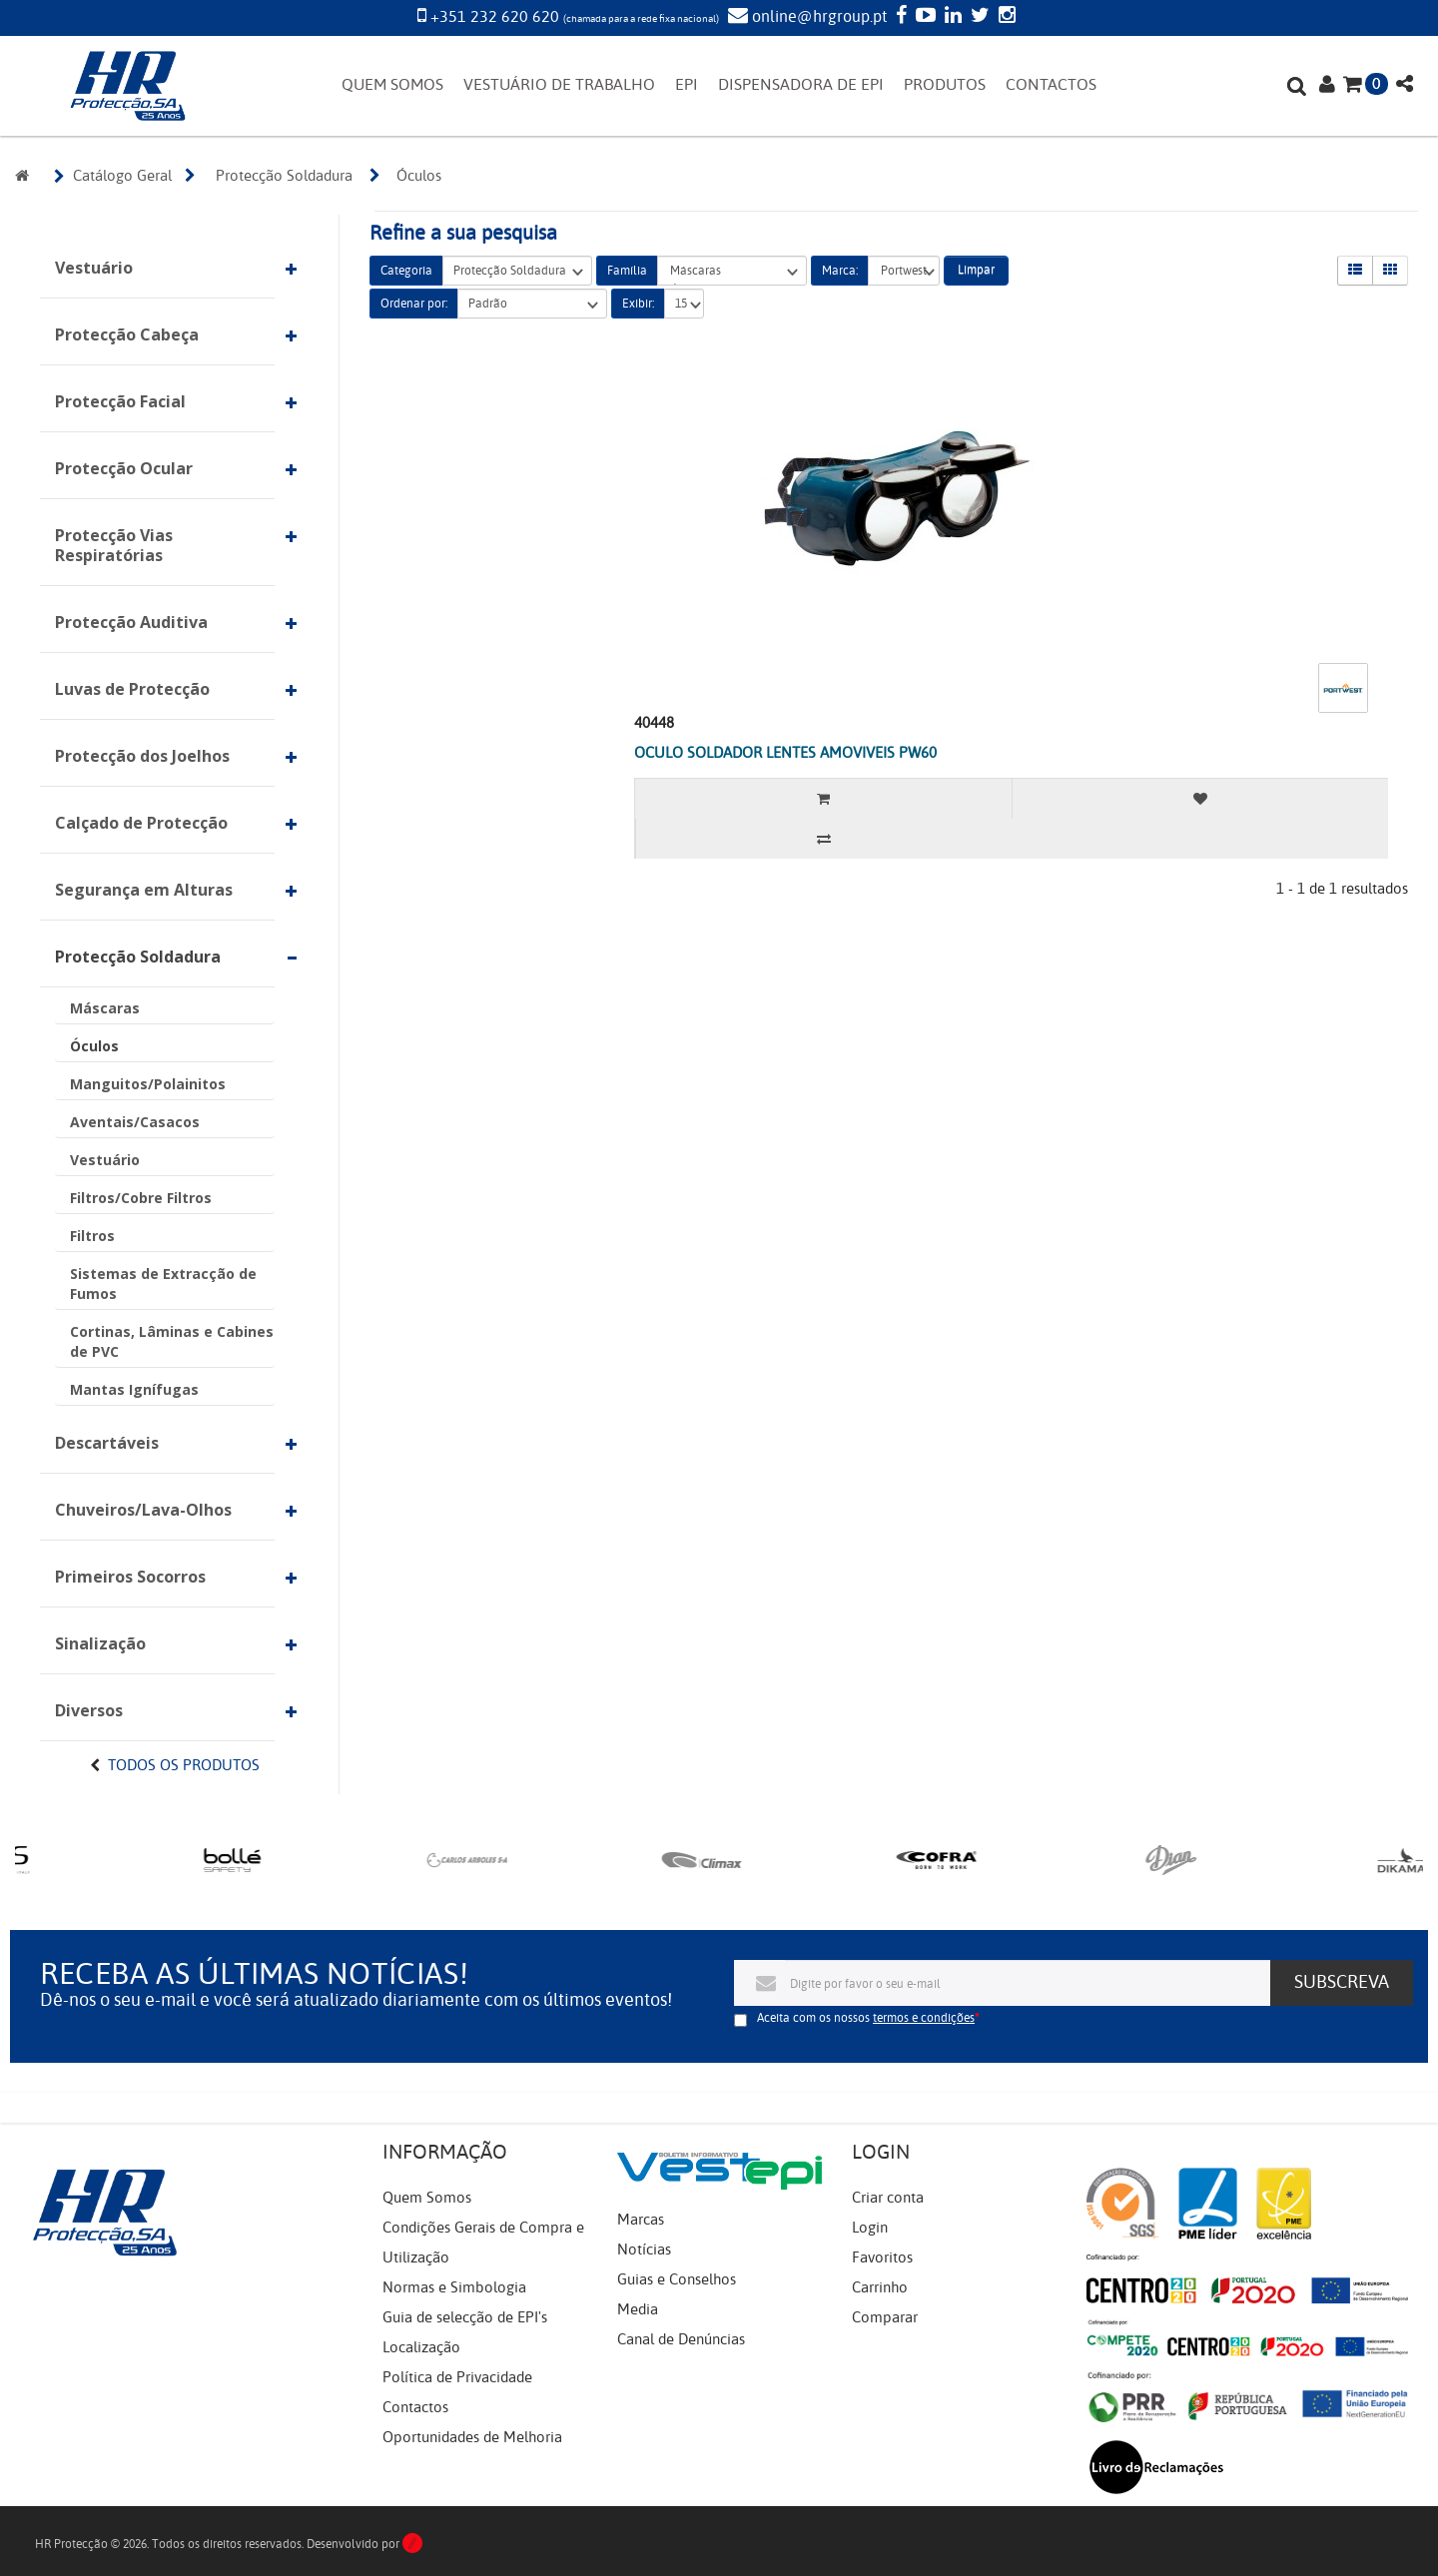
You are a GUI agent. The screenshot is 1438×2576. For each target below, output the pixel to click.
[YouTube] (923, 17)
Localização (421, 2347)
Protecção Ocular (124, 468)
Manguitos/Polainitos (148, 1083)
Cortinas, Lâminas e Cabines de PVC (172, 1341)
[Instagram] (1005, 17)
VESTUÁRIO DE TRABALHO (559, 85)
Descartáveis (107, 1443)
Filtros (92, 1235)
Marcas (640, 2220)
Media (637, 2309)
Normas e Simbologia (454, 2287)
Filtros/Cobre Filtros (141, 1197)
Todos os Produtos (184, 1765)
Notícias (644, 2249)
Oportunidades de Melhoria (472, 2437)
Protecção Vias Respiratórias (114, 545)
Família (627, 271)
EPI (686, 85)
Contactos (415, 2407)
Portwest (904, 271)
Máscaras (105, 1007)
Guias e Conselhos (676, 2279)
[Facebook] (899, 17)
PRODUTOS (945, 85)
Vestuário (94, 268)
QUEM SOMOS (392, 85)
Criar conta (888, 2198)
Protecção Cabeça (127, 334)
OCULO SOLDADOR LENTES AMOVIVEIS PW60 (785, 753)
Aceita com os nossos (866, 2018)
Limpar (976, 270)
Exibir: (638, 304)
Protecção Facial (120, 401)
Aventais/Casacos (135, 1121)
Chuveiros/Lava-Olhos (143, 1510)
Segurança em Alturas (144, 890)
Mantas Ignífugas (134, 1389)
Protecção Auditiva (131, 622)
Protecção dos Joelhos (142, 756)
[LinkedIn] (951, 17)
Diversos (89, 1710)
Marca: (840, 271)
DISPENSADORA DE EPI (801, 85)
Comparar (885, 2317)
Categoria (406, 271)
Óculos (94, 1045)
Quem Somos (426, 2198)
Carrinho (880, 2287)
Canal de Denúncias (681, 2339)
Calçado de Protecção (141, 823)
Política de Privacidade (457, 2377)
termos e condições (924, 2018)
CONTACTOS (1051, 85)
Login (870, 2228)
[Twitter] (978, 17)
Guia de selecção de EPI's (464, 2317)
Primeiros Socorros (130, 1577)
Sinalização (100, 1643)
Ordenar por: (413, 304)
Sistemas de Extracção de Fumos (163, 1283)
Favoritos (882, 2257)
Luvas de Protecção (132, 689)
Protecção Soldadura (138, 956)
